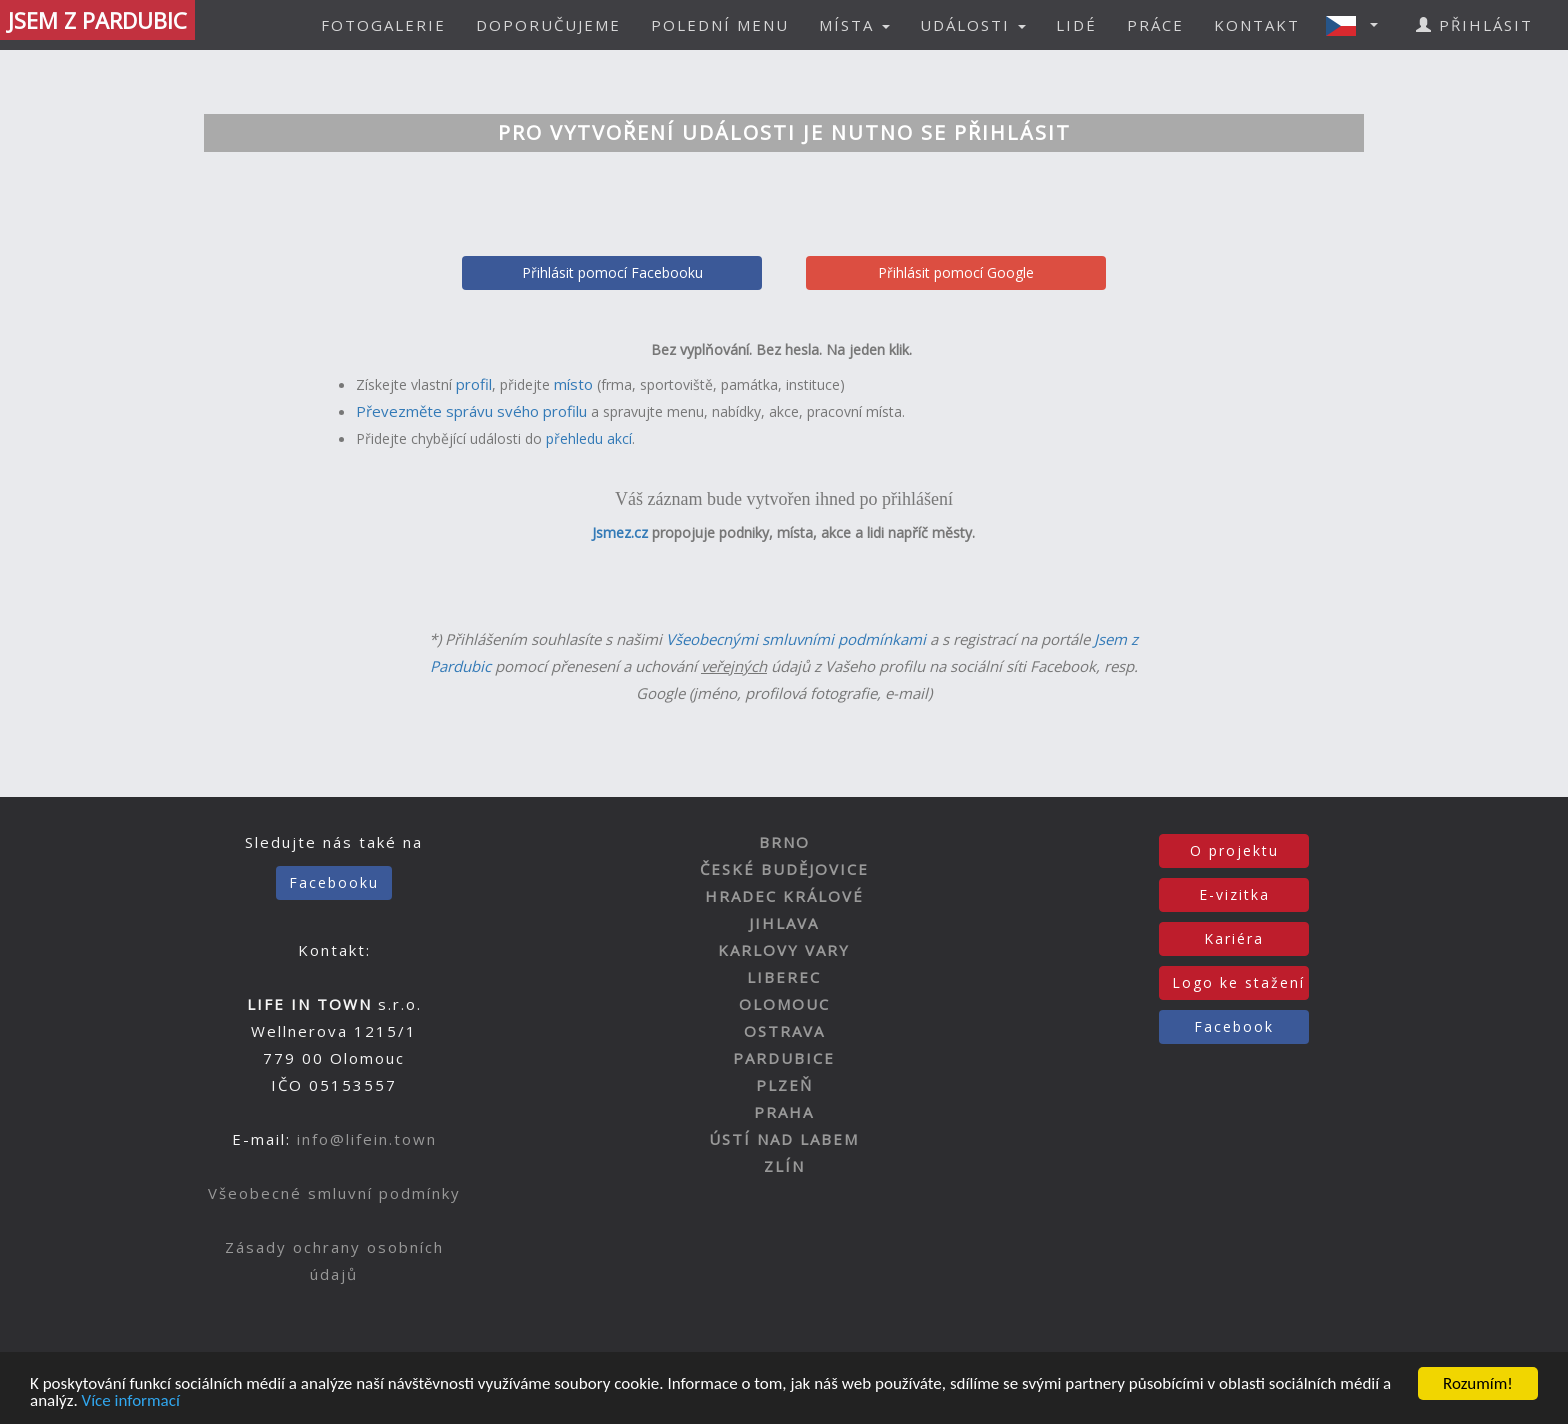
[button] (1358, 25)
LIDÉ (1076, 25)
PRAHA (784, 1112)
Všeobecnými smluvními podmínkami (796, 639)
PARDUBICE (784, 1058)
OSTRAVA (784, 1031)
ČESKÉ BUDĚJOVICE (784, 869)
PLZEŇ (784, 1085)
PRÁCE (1155, 25)
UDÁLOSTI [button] (973, 25)
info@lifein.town (367, 1139)
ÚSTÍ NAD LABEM (784, 1139)
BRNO (784, 842)
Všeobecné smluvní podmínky (334, 1193)
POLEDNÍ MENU (720, 25)
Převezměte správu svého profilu (471, 411)
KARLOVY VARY (784, 950)
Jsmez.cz (620, 532)
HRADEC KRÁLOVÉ (784, 896)
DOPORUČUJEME (548, 25)
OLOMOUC (784, 1004)
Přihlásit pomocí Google (956, 272)
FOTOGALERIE (383, 25)
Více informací (131, 1401)
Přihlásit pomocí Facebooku (612, 272)
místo (573, 384)
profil (474, 384)
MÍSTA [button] (854, 25)
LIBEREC (784, 977)
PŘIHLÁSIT (1474, 25)
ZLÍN (784, 1166)
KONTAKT (1257, 25)
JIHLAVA (784, 923)
